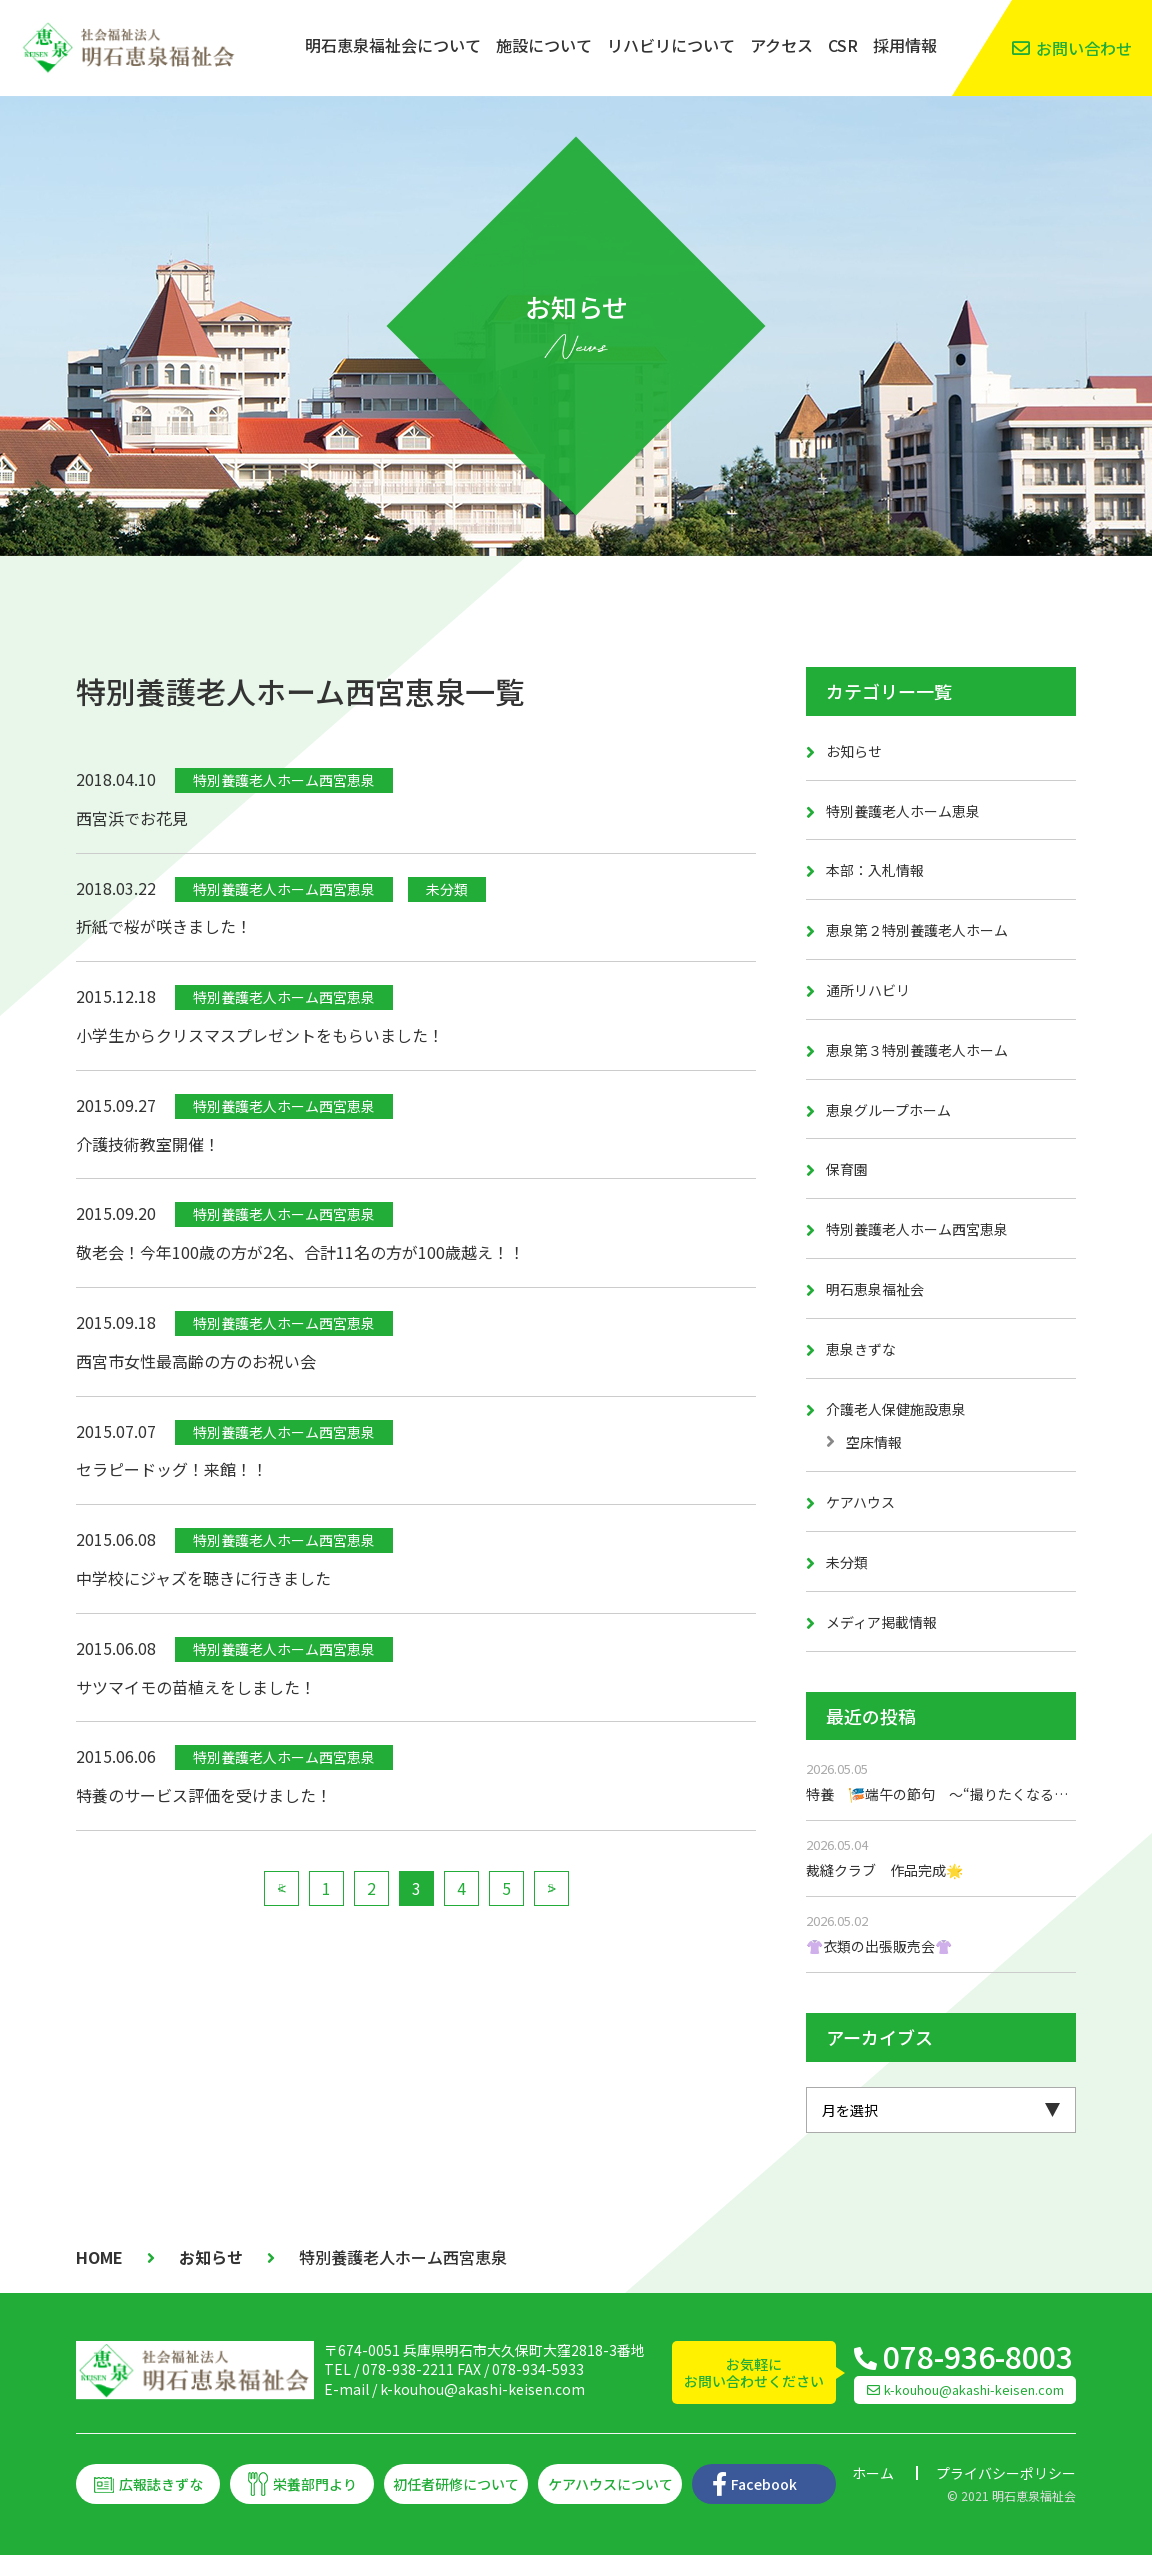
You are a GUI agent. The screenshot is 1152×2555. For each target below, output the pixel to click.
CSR (843, 45)
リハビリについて (671, 45)
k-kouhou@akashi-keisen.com (482, 2389)
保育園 (847, 1169)
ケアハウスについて (610, 2484)
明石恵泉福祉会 (875, 1289)
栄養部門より (315, 2484)
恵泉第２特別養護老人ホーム (917, 930)
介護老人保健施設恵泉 (896, 1409)
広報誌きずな (161, 2484)
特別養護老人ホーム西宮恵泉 (917, 1229)
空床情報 (874, 1442)
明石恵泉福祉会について (393, 45)
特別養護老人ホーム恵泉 (903, 811)
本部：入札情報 (875, 870)
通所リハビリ (868, 990)
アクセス (781, 45)
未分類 (847, 1562)
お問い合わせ (1084, 48)
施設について (544, 45)
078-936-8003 (978, 2356)
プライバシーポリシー (1006, 2473)
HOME (99, 2257)
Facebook (764, 2484)
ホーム (873, 2473)
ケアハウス (860, 1502)
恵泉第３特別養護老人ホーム (917, 1050)
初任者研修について (456, 2484)
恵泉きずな (861, 1349)
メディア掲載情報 (881, 1622)
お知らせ (854, 751)
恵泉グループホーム (888, 1110)
